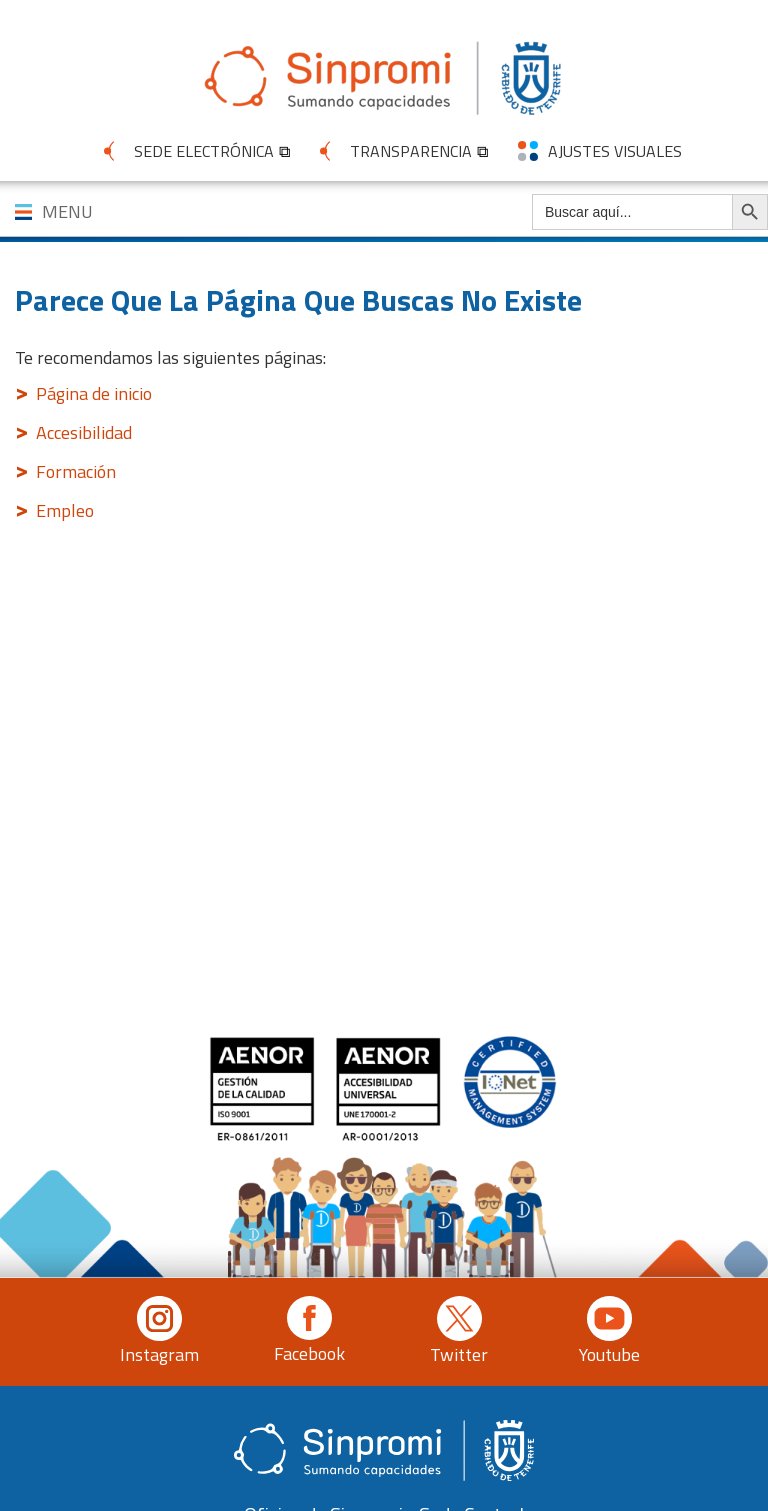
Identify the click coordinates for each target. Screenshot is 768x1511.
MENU (67, 211)
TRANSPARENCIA (411, 151)
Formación (76, 471)
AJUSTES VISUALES (615, 151)
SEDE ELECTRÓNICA (204, 151)
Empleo (65, 510)
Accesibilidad (84, 432)
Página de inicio (94, 393)
